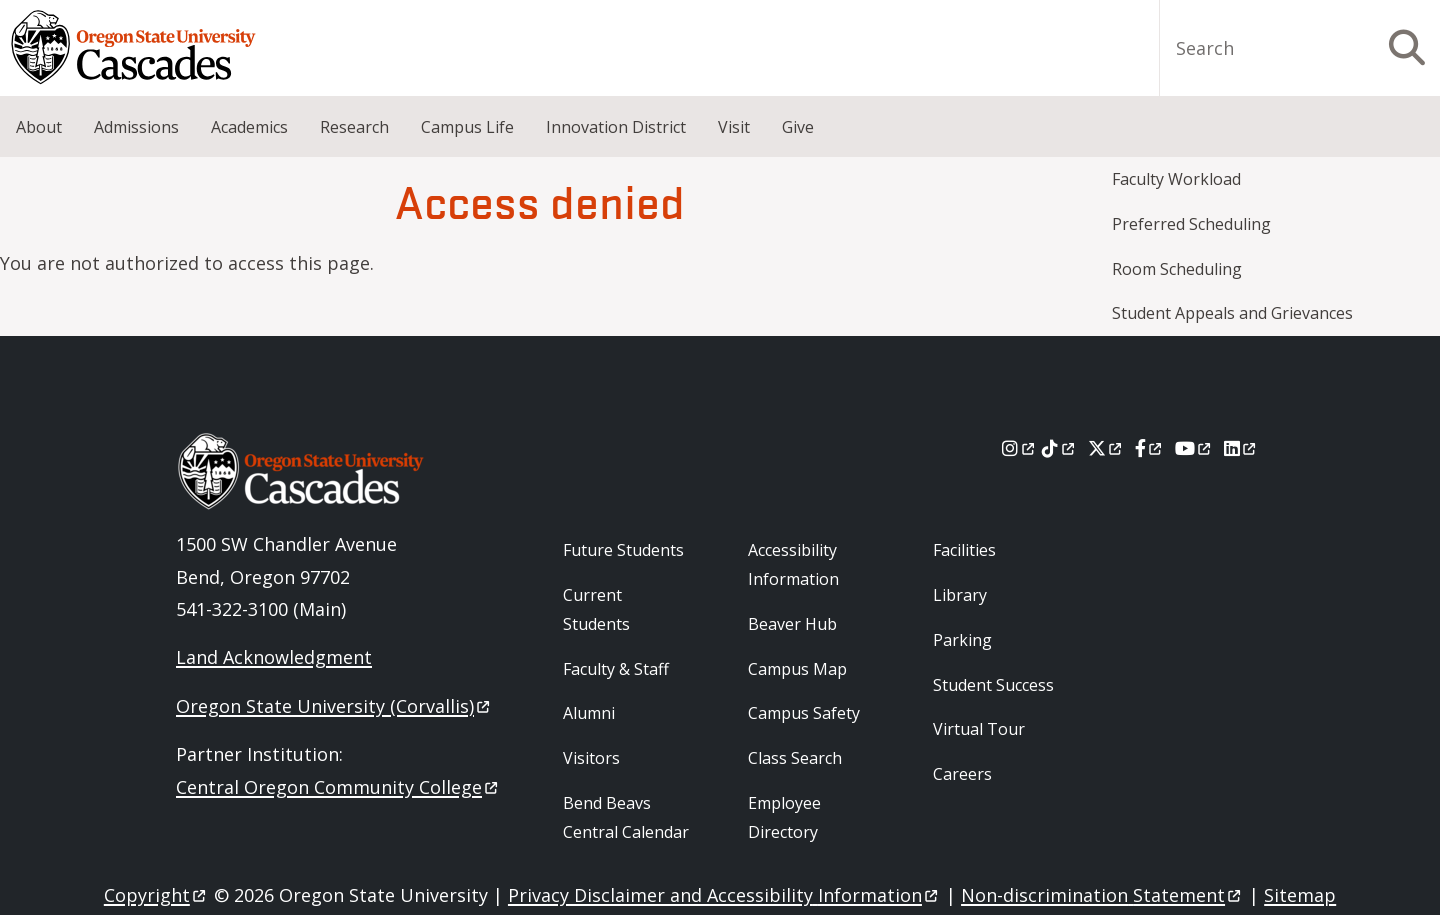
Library (960, 595)
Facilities (964, 550)
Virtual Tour (979, 729)
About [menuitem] (39, 127)
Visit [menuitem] (734, 127)
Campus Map (797, 669)
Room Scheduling (1177, 269)
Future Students (623, 550)
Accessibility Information (793, 564)
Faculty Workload (1176, 179)
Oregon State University (334, 706)
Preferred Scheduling (1191, 224)
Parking (962, 640)
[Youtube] (1194, 448)
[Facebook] (1150, 448)
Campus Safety (804, 713)
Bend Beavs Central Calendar (626, 817)
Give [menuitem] (798, 127)
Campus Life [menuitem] (467, 127)
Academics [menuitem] (249, 127)
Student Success (993, 685)
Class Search (795, 758)
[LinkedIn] (1241, 448)
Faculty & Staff (616, 669)
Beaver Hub (792, 624)
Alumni (589, 713)
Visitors (591, 758)
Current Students (596, 609)
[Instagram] (1019, 448)
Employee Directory (784, 817)
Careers (962, 774)
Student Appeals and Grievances (1232, 313)
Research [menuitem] (354, 127)
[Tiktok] (1059, 448)
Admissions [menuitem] (136, 127)
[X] (1106, 448)
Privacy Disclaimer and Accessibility (724, 895)
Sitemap (1300, 895)
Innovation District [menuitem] (616, 127)
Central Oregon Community (338, 787)
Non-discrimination (1102, 895)
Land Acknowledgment (274, 657)
